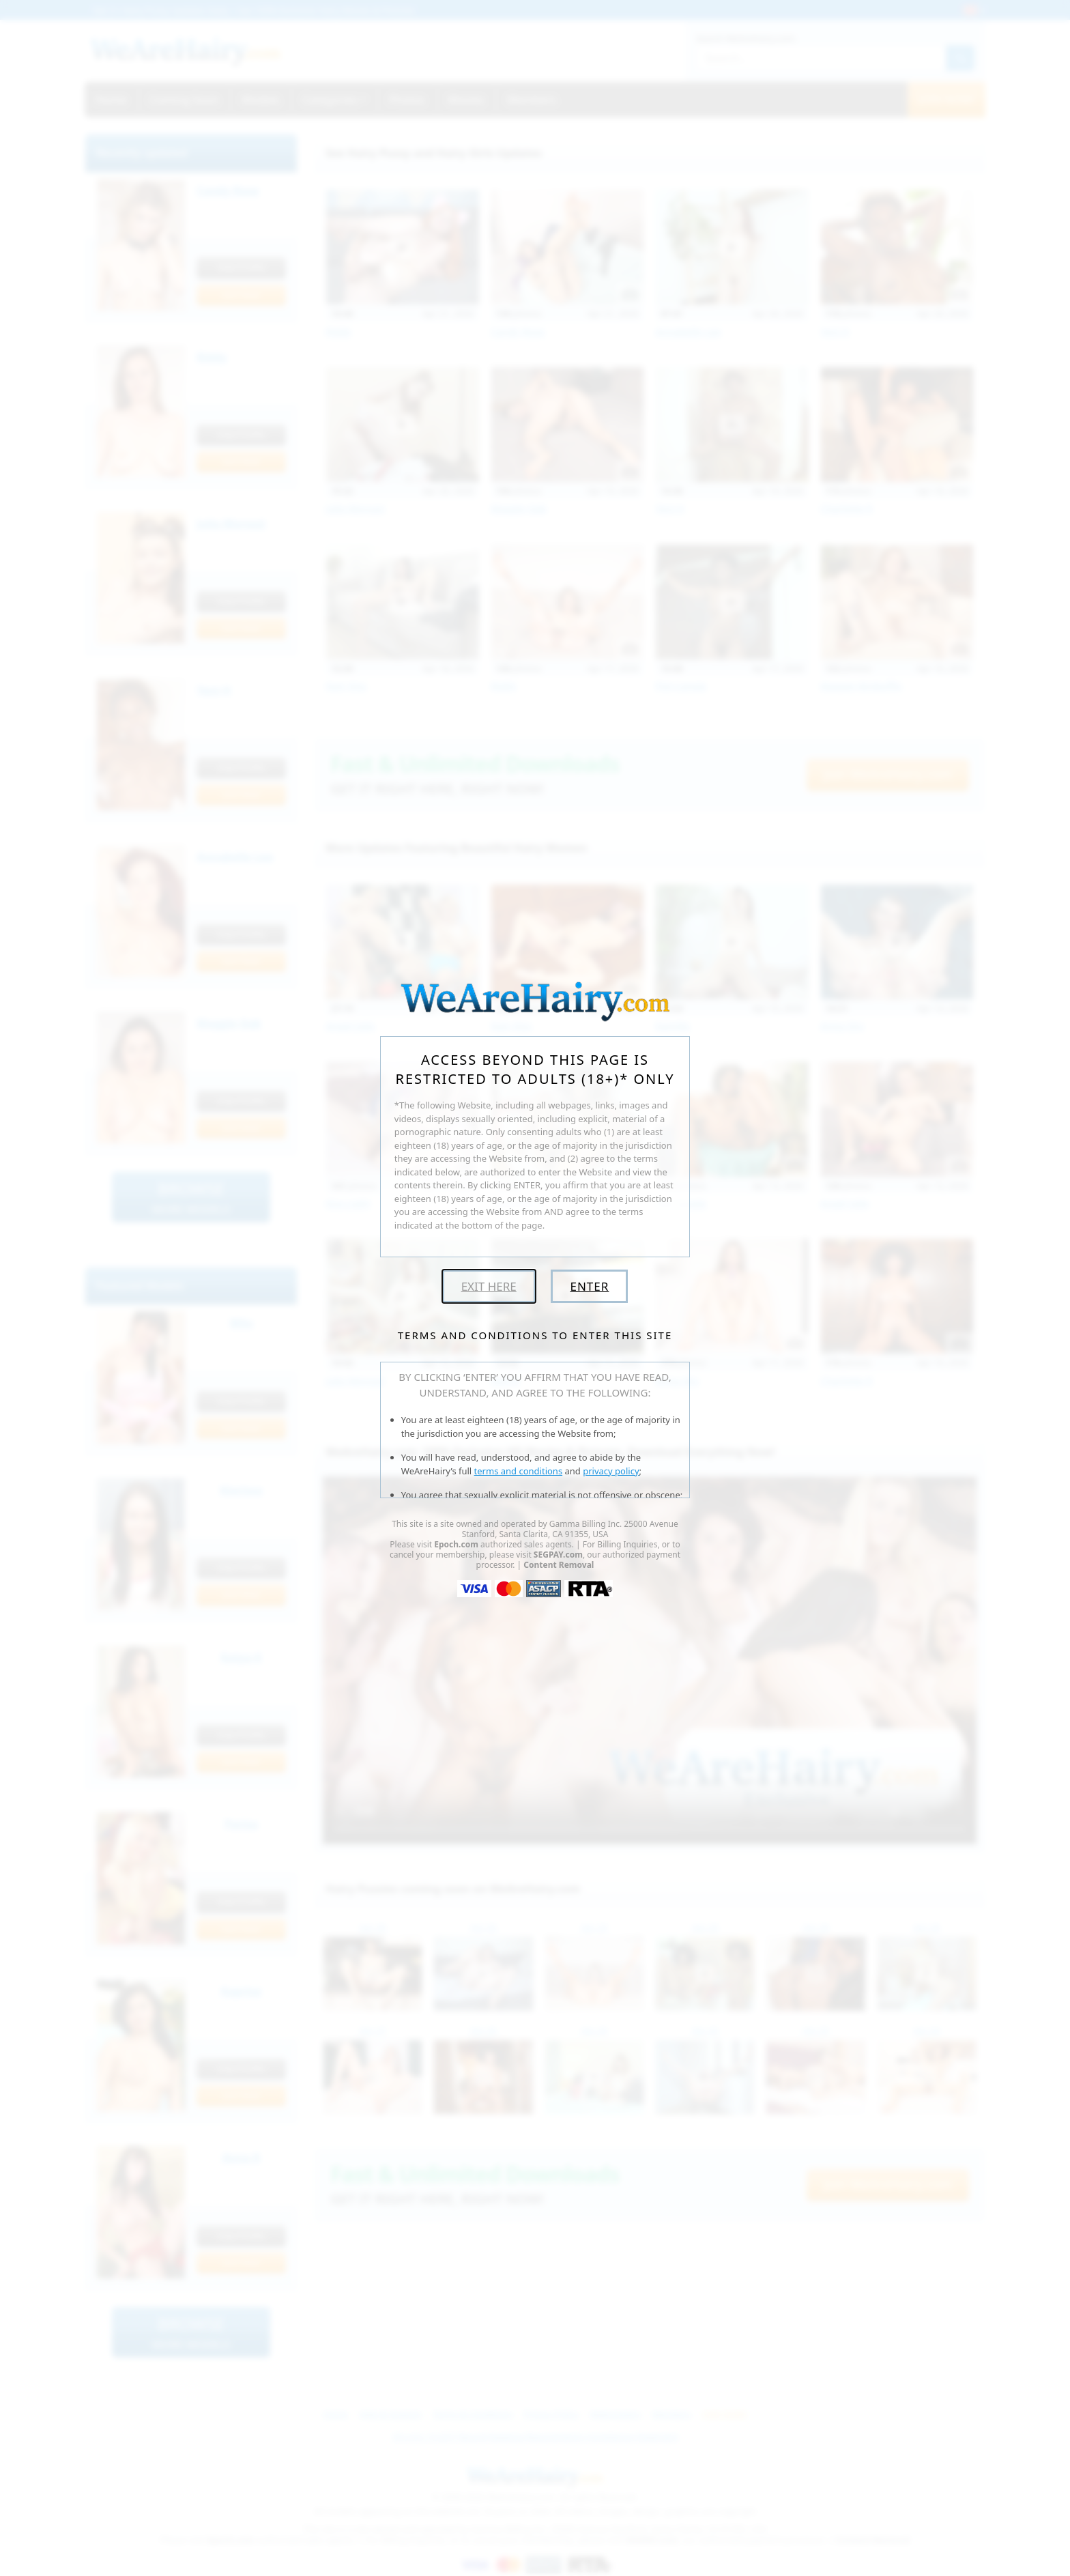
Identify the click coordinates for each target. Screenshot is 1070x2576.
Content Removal (558, 1565)
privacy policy (611, 1471)
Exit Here (489, 1286)
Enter (589, 1286)
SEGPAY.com (558, 1554)
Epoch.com (456, 1544)
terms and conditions (518, 1471)
